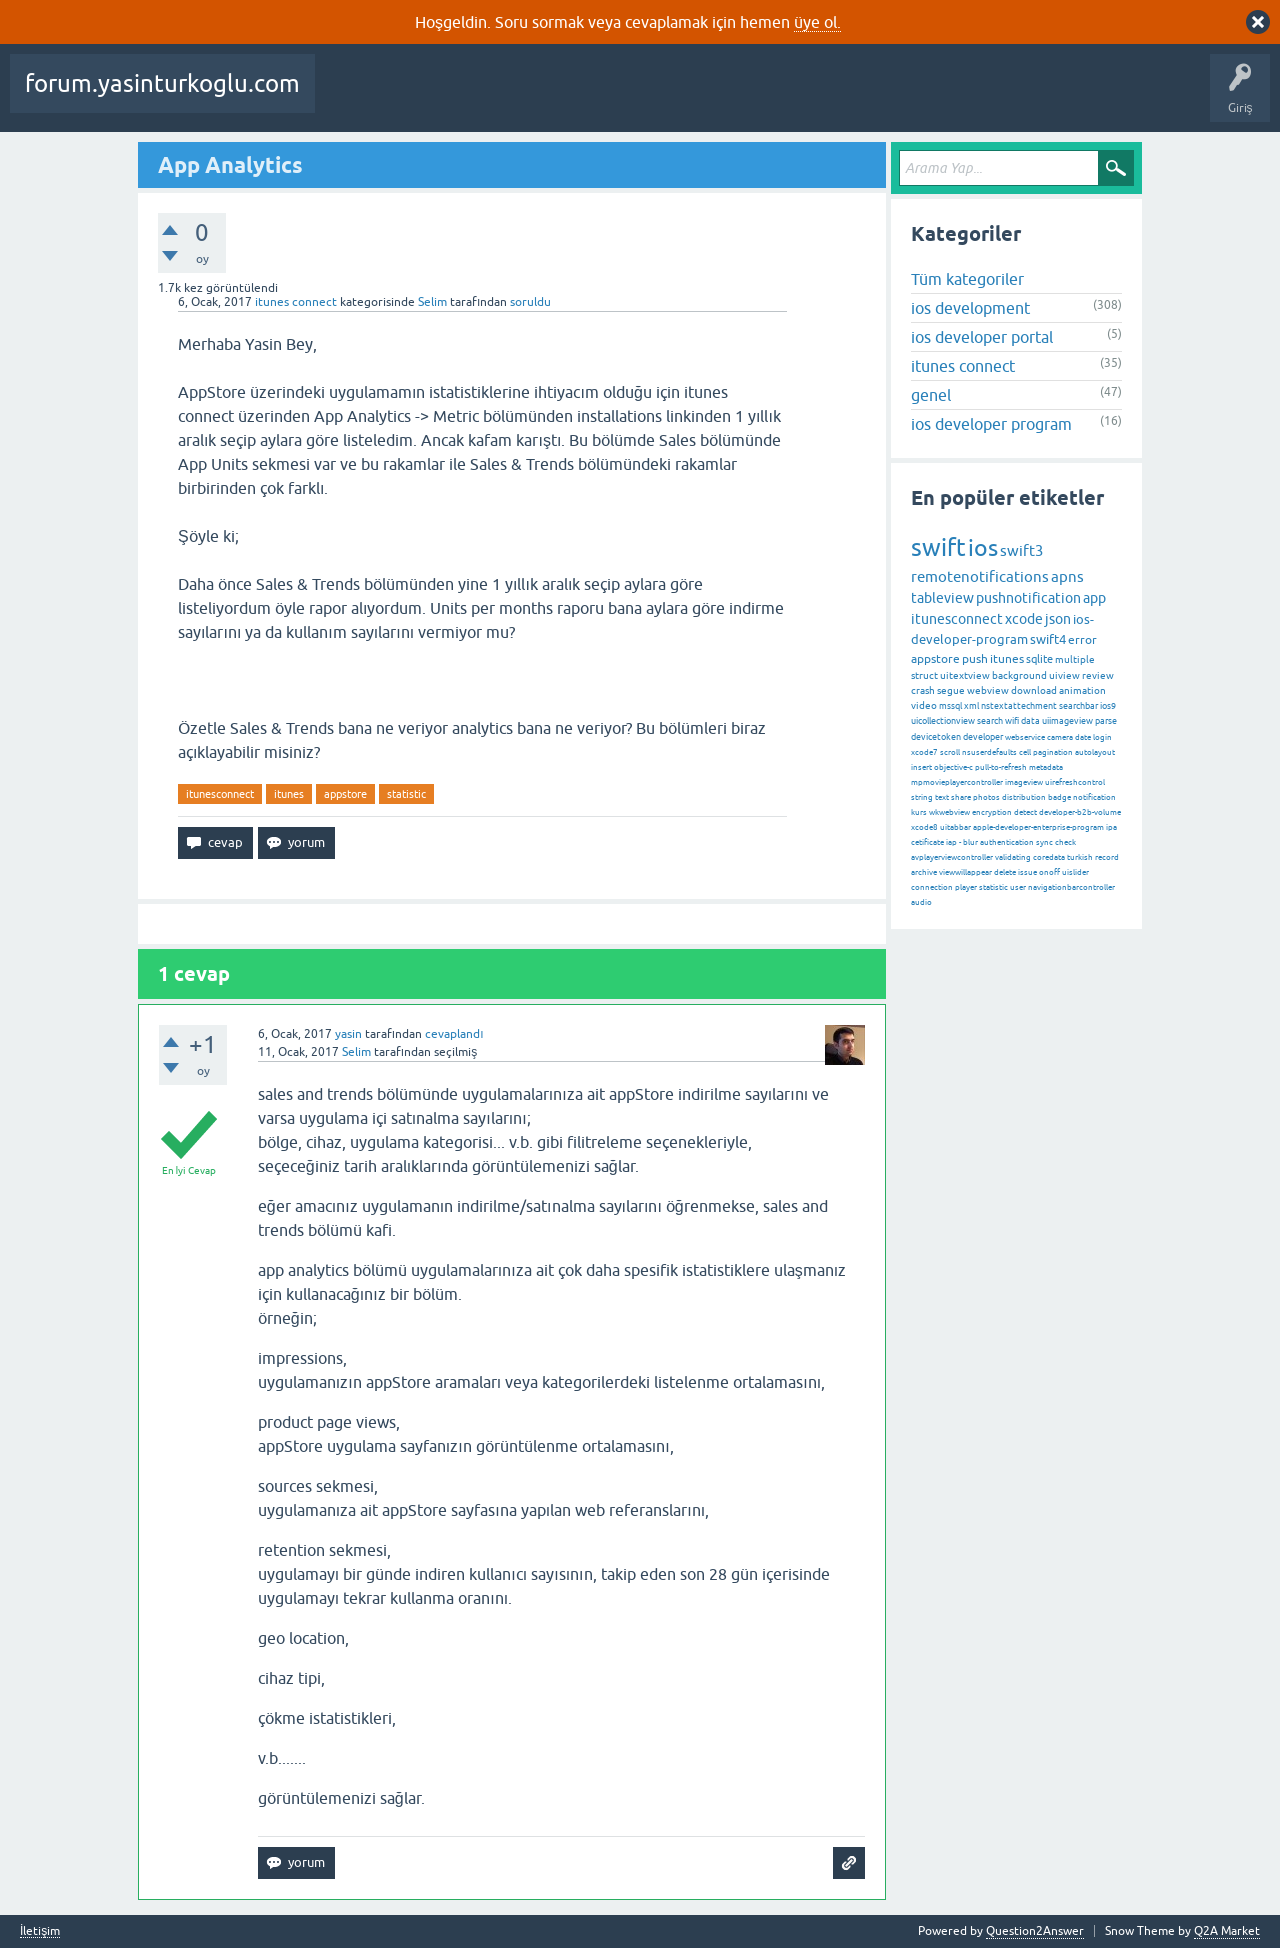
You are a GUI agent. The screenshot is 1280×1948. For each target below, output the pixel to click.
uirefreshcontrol (1075, 782)
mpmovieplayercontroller (957, 782)
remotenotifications (980, 576)
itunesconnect (220, 794)
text (942, 797)
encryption (992, 812)
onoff (1049, 872)
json (1058, 619)
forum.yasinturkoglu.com (162, 83)
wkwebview (949, 812)
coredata (1049, 857)
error (1082, 640)
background (1019, 675)
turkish (1080, 857)
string (922, 797)
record (1107, 857)
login (1102, 737)
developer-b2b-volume (1080, 812)
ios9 (1108, 706)
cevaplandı (454, 1034)
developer (983, 737)
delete (1005, 872)
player (966, 887)
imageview (1024, 782)
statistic (406, 794)
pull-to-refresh (1001, 767)
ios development (970, 308)
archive (924, 872)
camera (1060, 737)
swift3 (1021, 550)
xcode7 (924, 752)
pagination (1053, 752)
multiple (1075, 659)
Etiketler (621, 98)
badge (1059, 797)
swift (938, 547)
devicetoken (936, 737)
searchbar (1078, 706)
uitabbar (955, 827)
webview (988, 690)
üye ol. (817, 22)
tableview (942, 598)
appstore (345, 794)
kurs (919, 812)
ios (983, 548)
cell (1025, 752)
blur (970, 842)
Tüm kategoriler (967, 279)
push (975, 659)
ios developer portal (982, 337)
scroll (950, 752)
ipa (1111, 827)
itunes (289, 794)
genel (931, 395)
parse (1106, 721)
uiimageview (1067, 721)
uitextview (965, 675)
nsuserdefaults (989, 752)
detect (1025, 812)
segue (951, 690)
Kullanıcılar (780, 98)
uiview (1064, 675)
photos (986, 797)
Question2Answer (1035, 1931)
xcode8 (924, 827)
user (1018, 887)
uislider (1075, 872)
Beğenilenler (428, 98)
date (1083, 737)
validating (1013, 857)
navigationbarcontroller (1071, 887)
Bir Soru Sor (863, 98)
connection (932, 887)
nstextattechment (1019, 706)
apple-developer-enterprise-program (1038, 827)
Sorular (350, 98)
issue (1027, 872)
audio (921, 902)
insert (921, 767)
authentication (1007, 842)
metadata (1046, 767)
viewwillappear (965, 872)
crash (923, 690)
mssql (950, 706)
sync (1044, 842)
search (990, 721)
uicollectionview (943, 721)
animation (1082, 690)
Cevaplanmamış (531, 98)
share (961, 797)
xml (971, 706)
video (924, 705)
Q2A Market (1227, 1931)
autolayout (1095, 752)
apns (1067, 576)
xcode (1024, 619)
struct (924, 675)
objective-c (953, 767)
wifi (1012, 721)
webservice (1025, 737)
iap (951, 842)
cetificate (927, 842)
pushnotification (1028, 598)
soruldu (530, 302)
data (1030, 721)
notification (1094, 797)
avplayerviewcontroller (952, 857)
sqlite (1039, 659)
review (1098, 675)
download (1034, 690)
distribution (1024, 797)
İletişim (40, 1931)
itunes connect (296, 302)
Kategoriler (697, 98)
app (1094, 598)
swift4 (1048, 639)
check (1065, 842)
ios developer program (991, 424)
